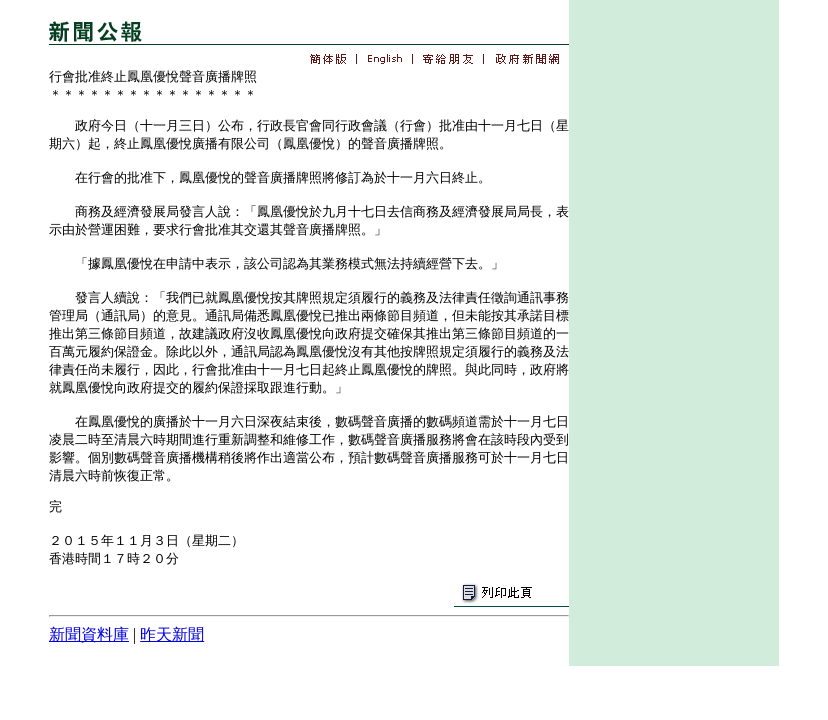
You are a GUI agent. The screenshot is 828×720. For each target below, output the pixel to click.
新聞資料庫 (89, 634)
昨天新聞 (172, 634)
